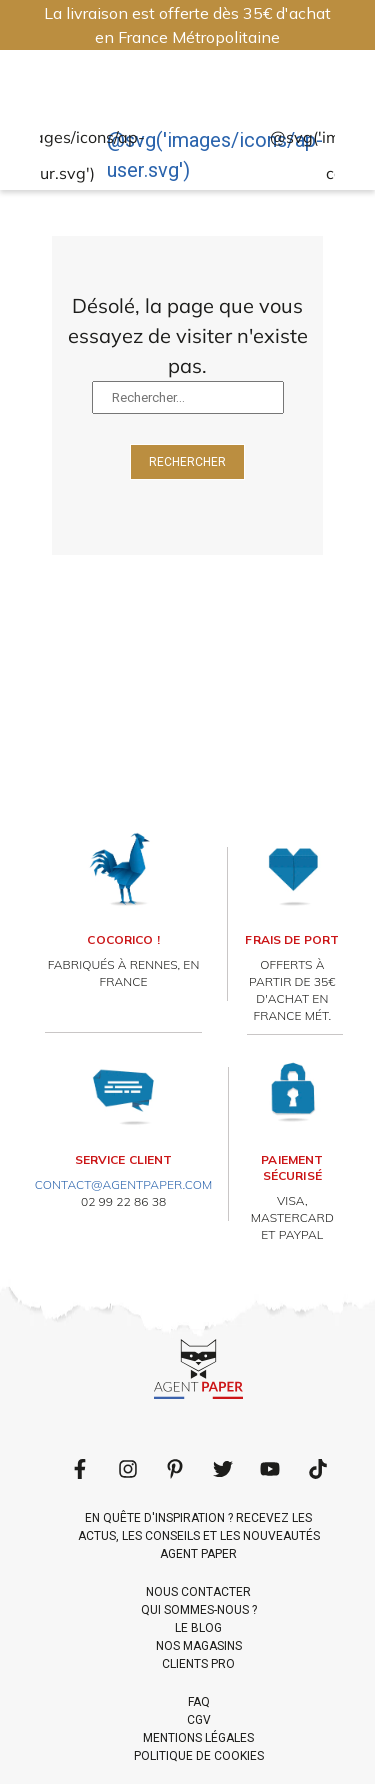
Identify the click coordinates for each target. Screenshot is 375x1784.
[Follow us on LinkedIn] (128, 1469)
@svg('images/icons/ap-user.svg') (215, 155)
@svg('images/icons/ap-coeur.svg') (54, 155)
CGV (199, 1720)
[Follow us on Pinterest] (175, 1469)
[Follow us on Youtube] (270, 1469)
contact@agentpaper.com (124, 1184)
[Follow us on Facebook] (80, 1469)
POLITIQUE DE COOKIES (199, 1756)
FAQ (199, 1702)
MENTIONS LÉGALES (198, 1738)
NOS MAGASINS (199, 1646)
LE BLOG (198, 1628)
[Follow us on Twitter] (223, 1469)
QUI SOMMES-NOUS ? (199, 1610)
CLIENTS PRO (198, 1664)
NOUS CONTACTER (198, 1592)
